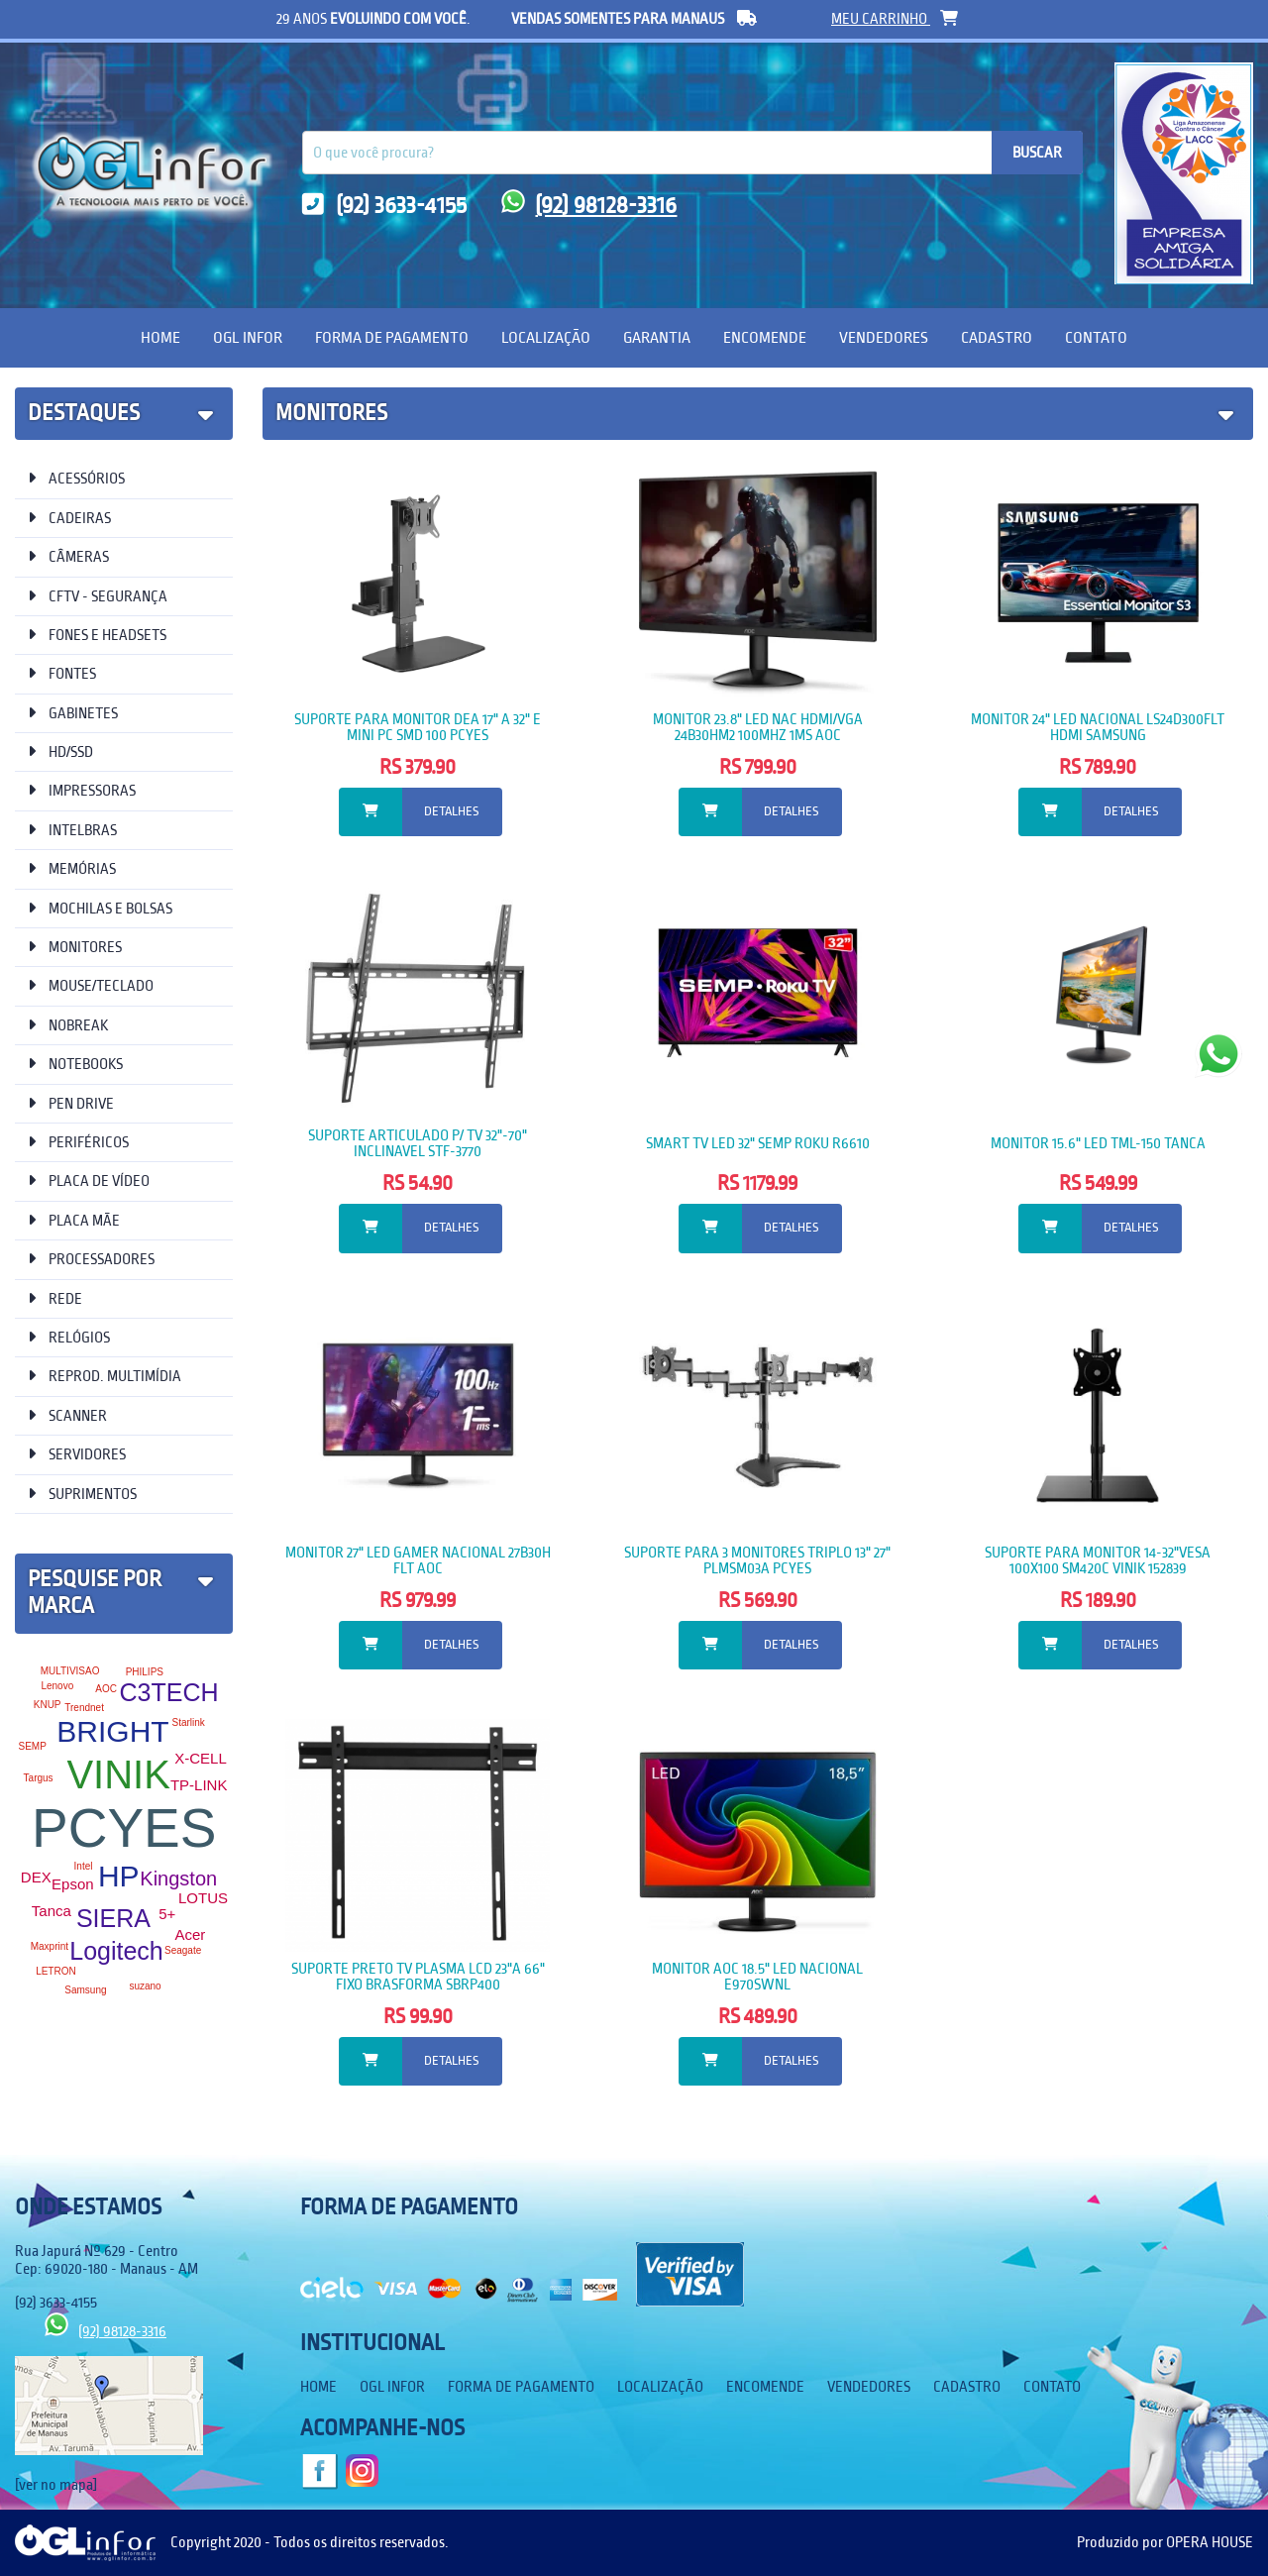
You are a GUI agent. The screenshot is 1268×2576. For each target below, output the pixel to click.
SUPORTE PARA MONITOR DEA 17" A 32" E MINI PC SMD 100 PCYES (417, 727)
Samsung (85, 1990)
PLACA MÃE (74, 1220)
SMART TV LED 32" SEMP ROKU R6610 (758, 1143)
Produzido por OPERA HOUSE (1165, 2542)
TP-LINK (199, 1784)
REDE (55, 1298)
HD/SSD (60, 751)
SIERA (113, 1918)
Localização (545, 337)
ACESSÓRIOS (76, 478)
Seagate (182, 1950)
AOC (106, 1688)
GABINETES (73, 712)
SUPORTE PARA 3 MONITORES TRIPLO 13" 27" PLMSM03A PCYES (757, 1560)
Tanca (51, 1910)
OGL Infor (247, 337)
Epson (73, 1884)
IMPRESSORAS (82, 790)
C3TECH (169, 1692)
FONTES (62, 673)
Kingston (178, 1878)
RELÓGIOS (69, 1337)
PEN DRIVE (71, 1103)
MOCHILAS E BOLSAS (100, 908)
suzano (144, 1986)
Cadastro (996, 337)
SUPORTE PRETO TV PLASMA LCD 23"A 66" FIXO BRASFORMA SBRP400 (418, 1976)
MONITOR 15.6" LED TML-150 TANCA (1098, 1143)
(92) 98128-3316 (589, 205)
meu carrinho (894, 19)
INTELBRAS (72, 829)
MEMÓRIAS (72, 868)
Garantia (656, 337)
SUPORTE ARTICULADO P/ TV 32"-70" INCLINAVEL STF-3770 (417, 1143)
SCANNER (67, 1415)
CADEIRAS (69, 517)
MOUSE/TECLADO (91, 985)
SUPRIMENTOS (82, 1493)
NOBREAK (68, 1025)
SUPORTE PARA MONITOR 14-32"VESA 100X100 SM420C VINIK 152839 (1098, 1560)
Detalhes (451, 811)
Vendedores (883, 337)
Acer (189, 1934)
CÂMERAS (68, 556)
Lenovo (57, 1685)
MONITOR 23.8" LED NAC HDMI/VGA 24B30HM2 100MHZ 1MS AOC (758, 727)
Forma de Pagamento (392, 337)
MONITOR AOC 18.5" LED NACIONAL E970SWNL (757, 1976)
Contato (1096, 337)
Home (160, 337)
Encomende (764, 337)
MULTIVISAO (70, 1670)
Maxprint (49, 1946)
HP (119, 1876)
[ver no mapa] (56, 2485)
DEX (36, 1877)
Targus (38, 1777)
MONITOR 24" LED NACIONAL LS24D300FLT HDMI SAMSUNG (1097, 727)
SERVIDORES (77, 1454)
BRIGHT (112, 1731)
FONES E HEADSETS (97, 634)
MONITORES (75, 946)
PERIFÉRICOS (78, 1141)
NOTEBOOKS (75, 1063)
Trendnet (84, 1707)
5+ (166, 1913)
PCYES (124, 1828)
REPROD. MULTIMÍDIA (104, 1375)
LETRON (56, 1971)
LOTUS (203, 1897)
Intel (83, 1866)
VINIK (117, 1774)
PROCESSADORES (91, 1258)
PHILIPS (144, 1671)
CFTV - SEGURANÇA (97, 596)
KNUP (47, 1704)
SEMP (32, 1746)
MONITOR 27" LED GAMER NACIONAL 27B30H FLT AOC (418, 1560)
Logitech (116, 1951)
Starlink (187, 1722)
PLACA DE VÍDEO (89, 1180)
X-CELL (200, 1758)
